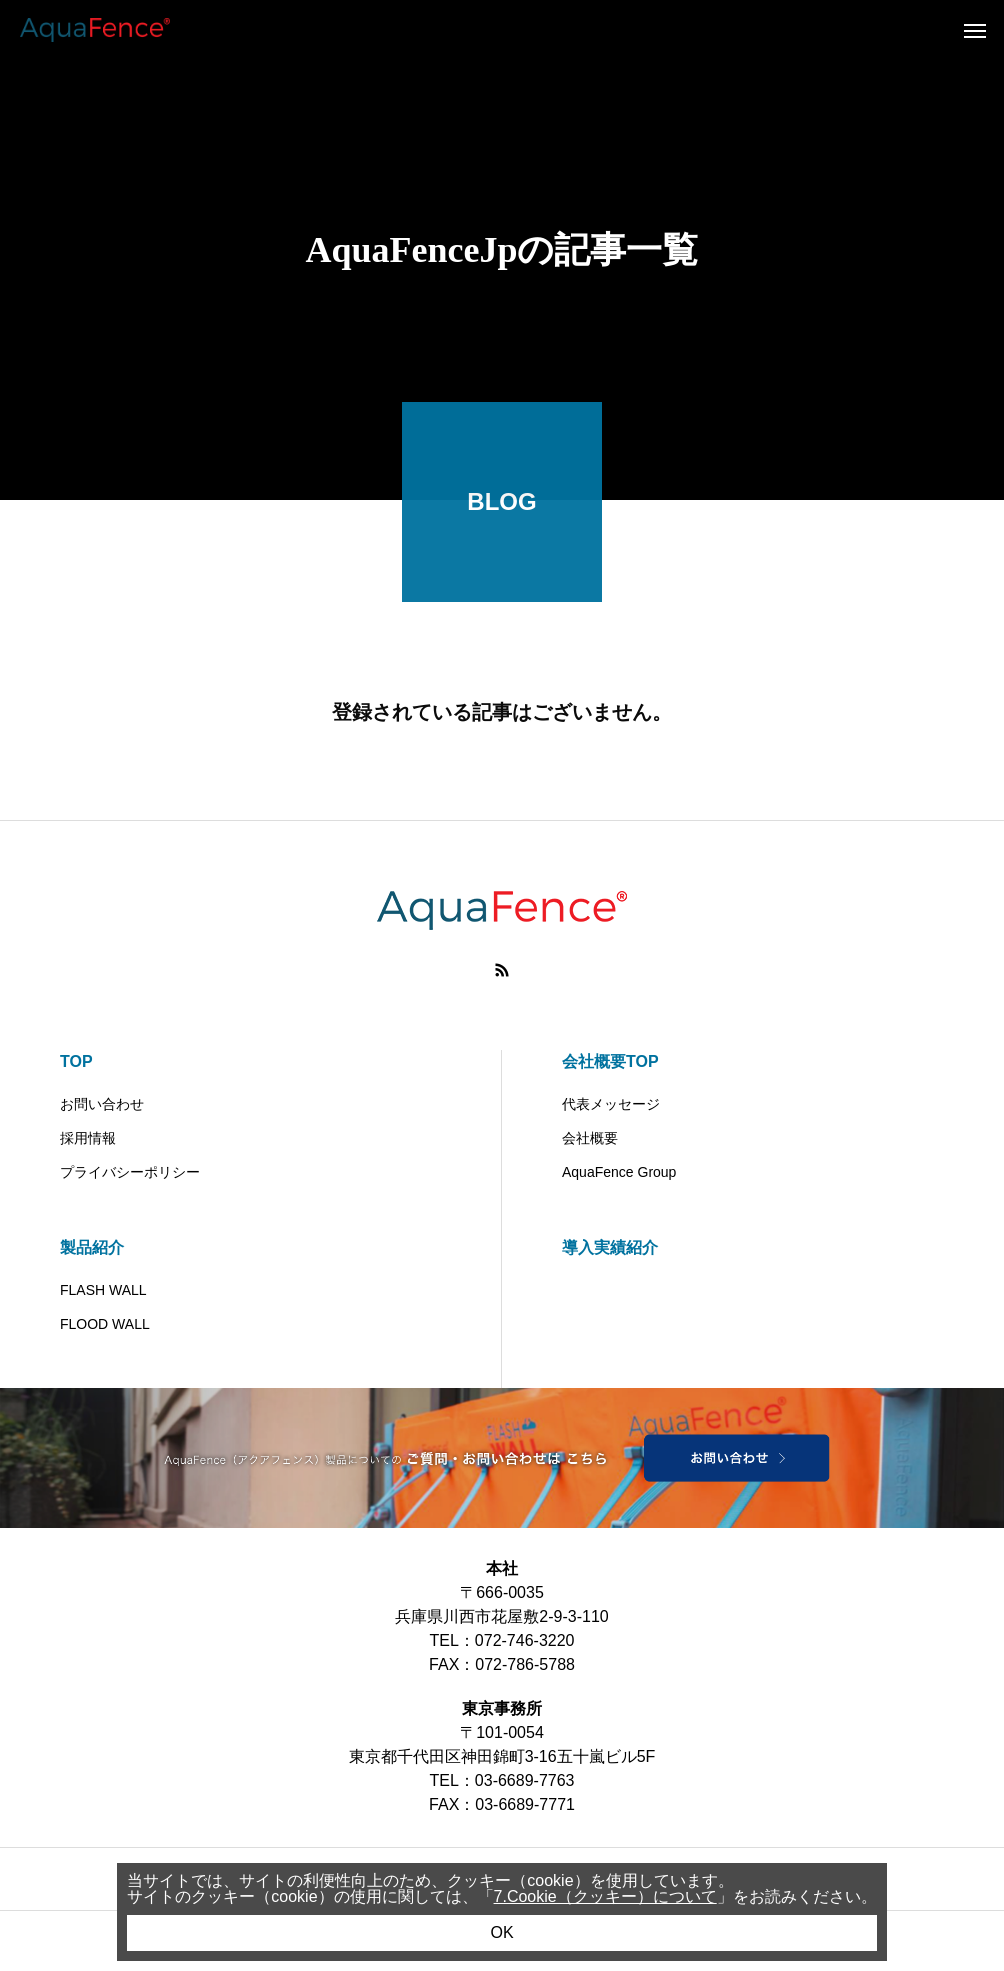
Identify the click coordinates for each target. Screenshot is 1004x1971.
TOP (76, 1061)
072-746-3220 (525, 1640)
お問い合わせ (102, 1104)
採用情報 (88, 1138)
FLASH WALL (103, 1290)
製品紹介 (92, 1247)
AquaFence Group (619, 1172)
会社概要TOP (610, 1061)
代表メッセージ (611, 1104)
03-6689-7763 (525, 1780)
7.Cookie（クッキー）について (605, 1896)
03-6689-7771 (525, 1804)
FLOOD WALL (105, 1324)
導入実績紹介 (610, 1247)
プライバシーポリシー (130, 1172)
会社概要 (590, 1138)
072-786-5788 (525, 1664)
